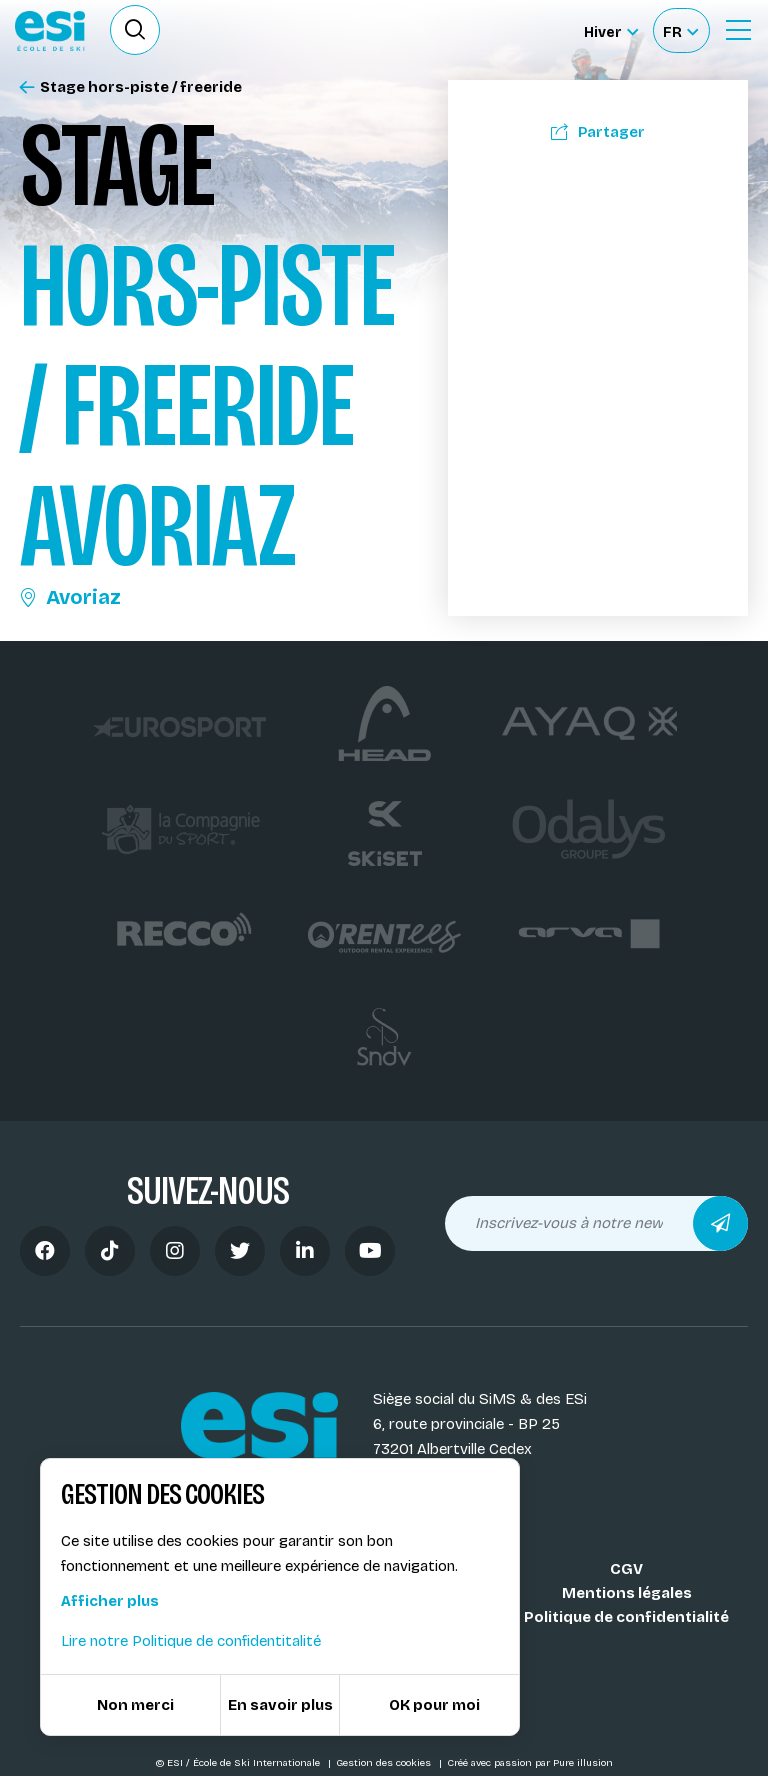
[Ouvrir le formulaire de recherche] (135, 30)
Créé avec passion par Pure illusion (530, 1763)
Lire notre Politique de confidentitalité (191, 1641)
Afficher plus (110, 1601)
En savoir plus (280, 1705)
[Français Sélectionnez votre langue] (680, 30)
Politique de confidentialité (626, 1617)
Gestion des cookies (385, 1763)
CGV (626, 1569)
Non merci (135, 1705)
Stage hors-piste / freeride (131, 87)
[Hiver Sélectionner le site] (611, 30)
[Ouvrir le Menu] (738, 30)
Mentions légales (627, 1593)
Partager (598, 132)
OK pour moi (434, 1705)
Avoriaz (70, 597)
